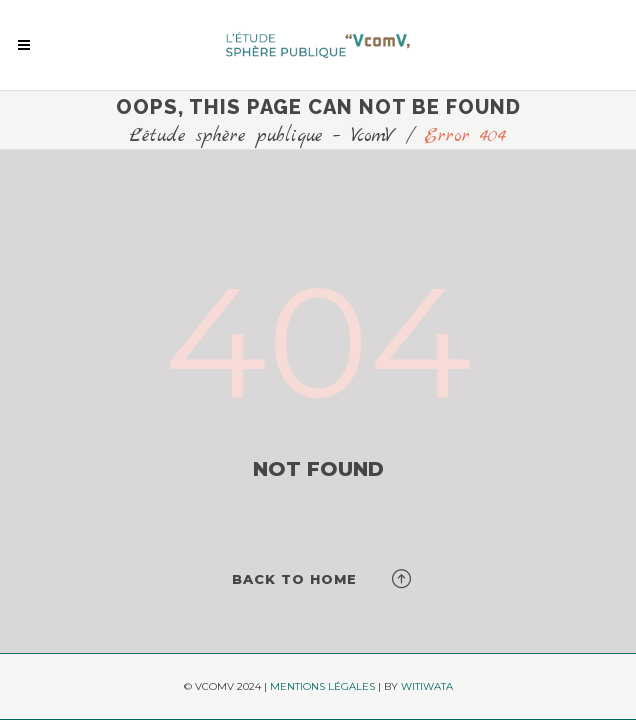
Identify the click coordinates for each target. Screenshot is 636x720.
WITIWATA (427, 686)
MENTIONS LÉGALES (322, 686)
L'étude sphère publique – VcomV (263, 136)
